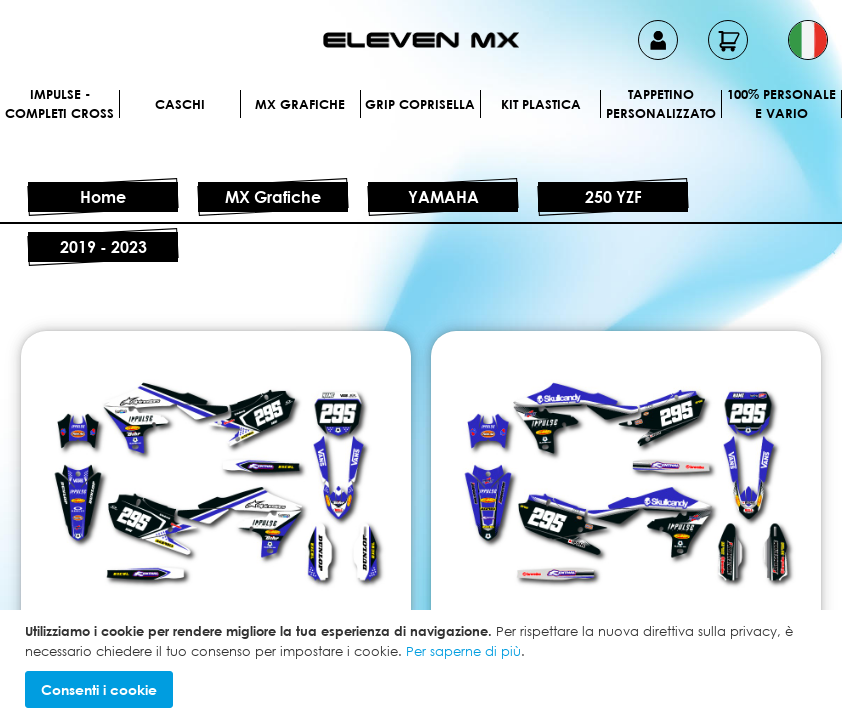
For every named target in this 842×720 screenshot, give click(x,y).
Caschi (180, 104)
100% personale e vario (781, 104)
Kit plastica (541, 104)
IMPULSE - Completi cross (59, 104)
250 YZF (613, 197)
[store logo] (421, 40)
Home (103, 197)
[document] (423, 665)
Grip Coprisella (420, 104)
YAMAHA (443, 197)
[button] (808, 40)
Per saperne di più (463, 651)
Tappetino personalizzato (661, 104)
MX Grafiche (300, 104)
